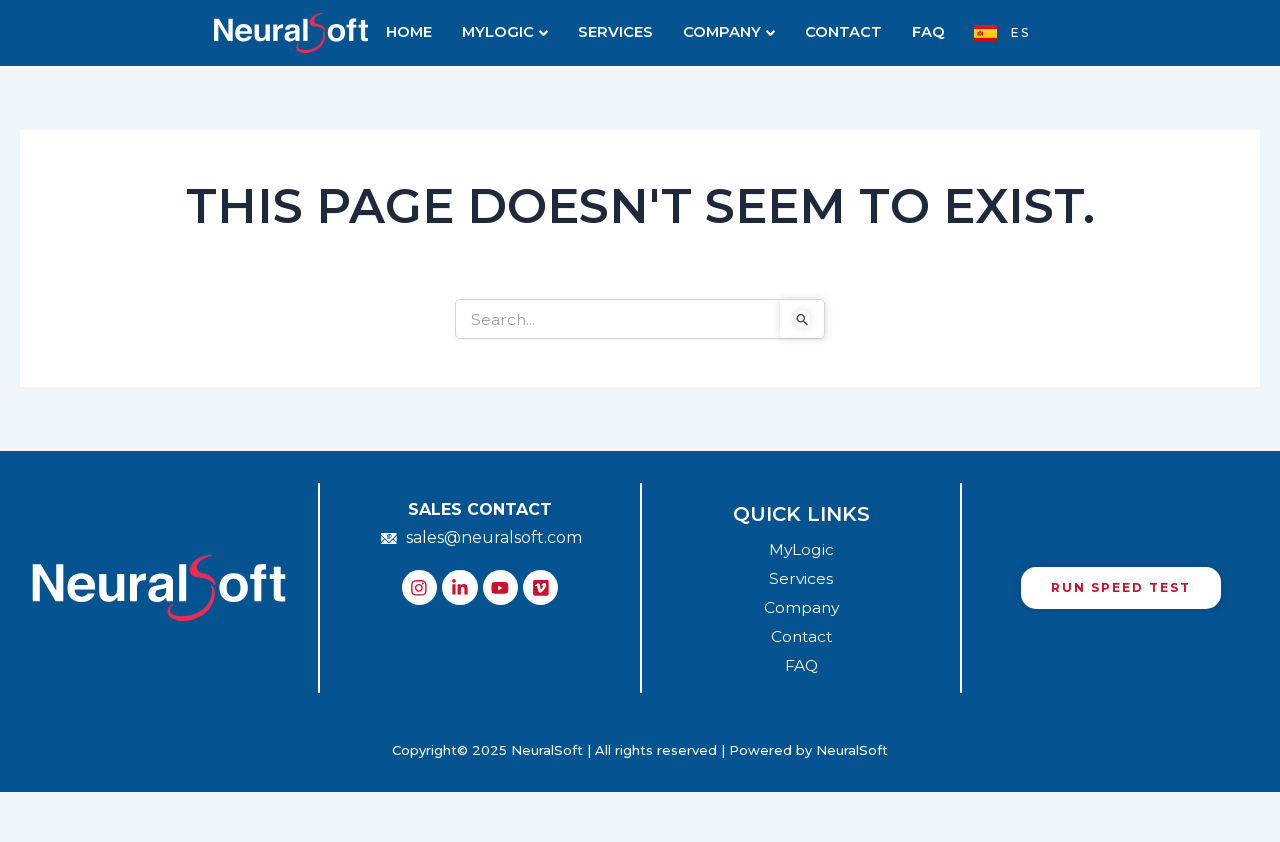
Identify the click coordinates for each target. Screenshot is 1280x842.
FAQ (919, 33)
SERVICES (618, 33)
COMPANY (727, 33)
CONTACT (837, 33)
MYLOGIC (512, 33)
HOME (418, 33)
